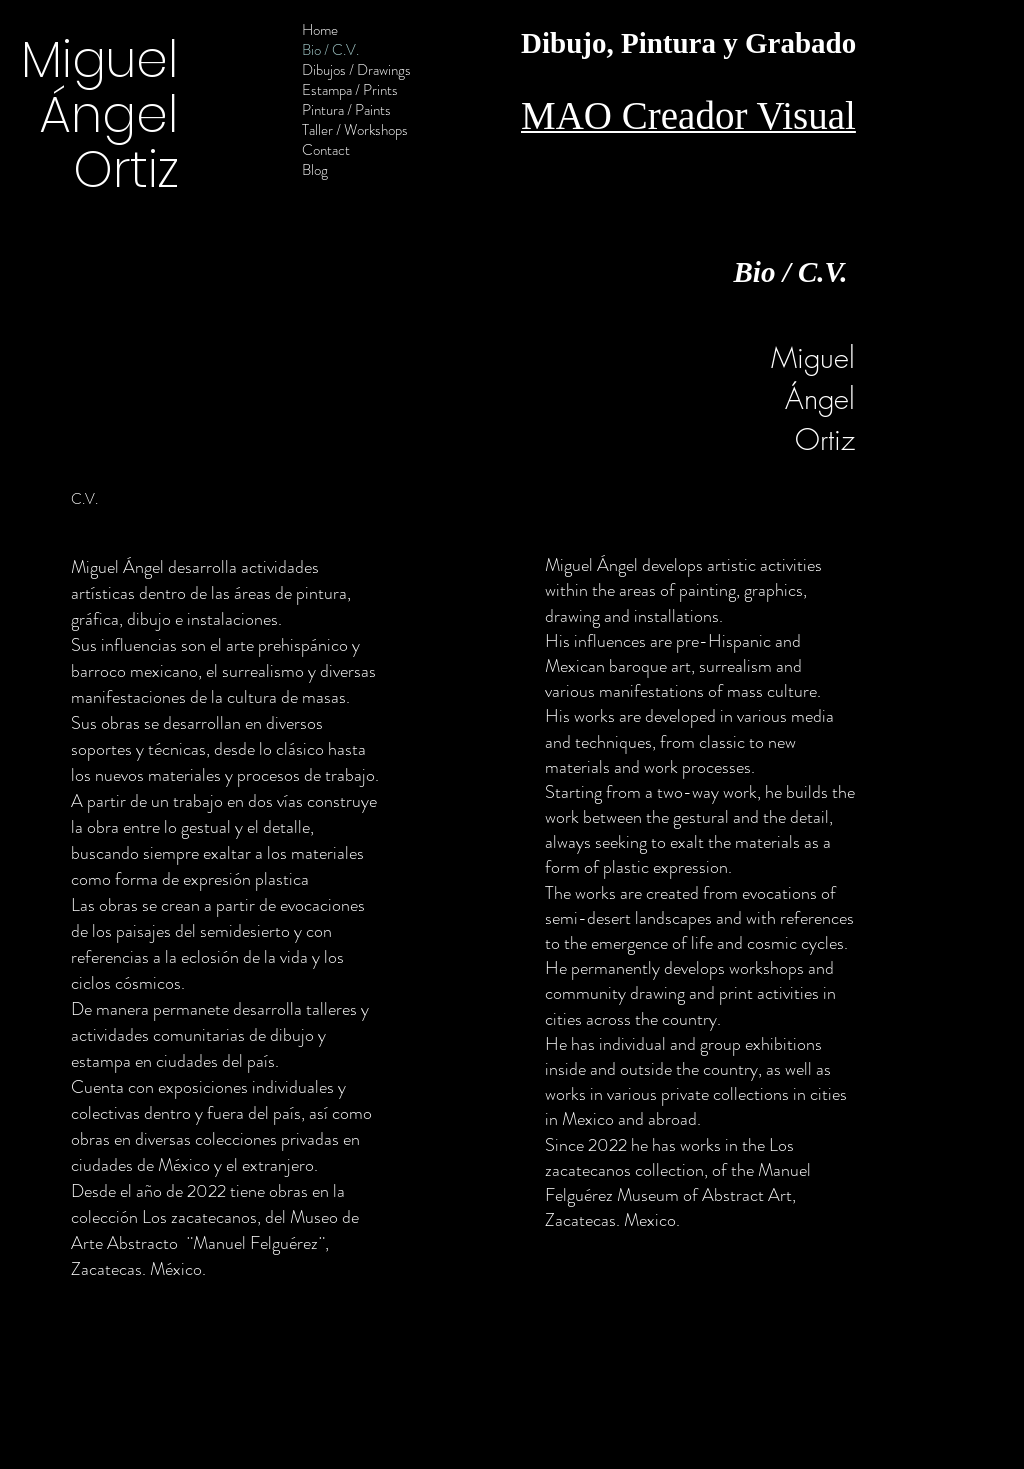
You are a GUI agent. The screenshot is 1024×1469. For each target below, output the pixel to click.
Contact (326, 150)
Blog (315, 170)
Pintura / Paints (346, 110)
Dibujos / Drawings (356, 70)
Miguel (99, 60)
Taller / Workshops (355, 130)
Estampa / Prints (350, 90)
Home (320, 30)
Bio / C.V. (330, 50)
